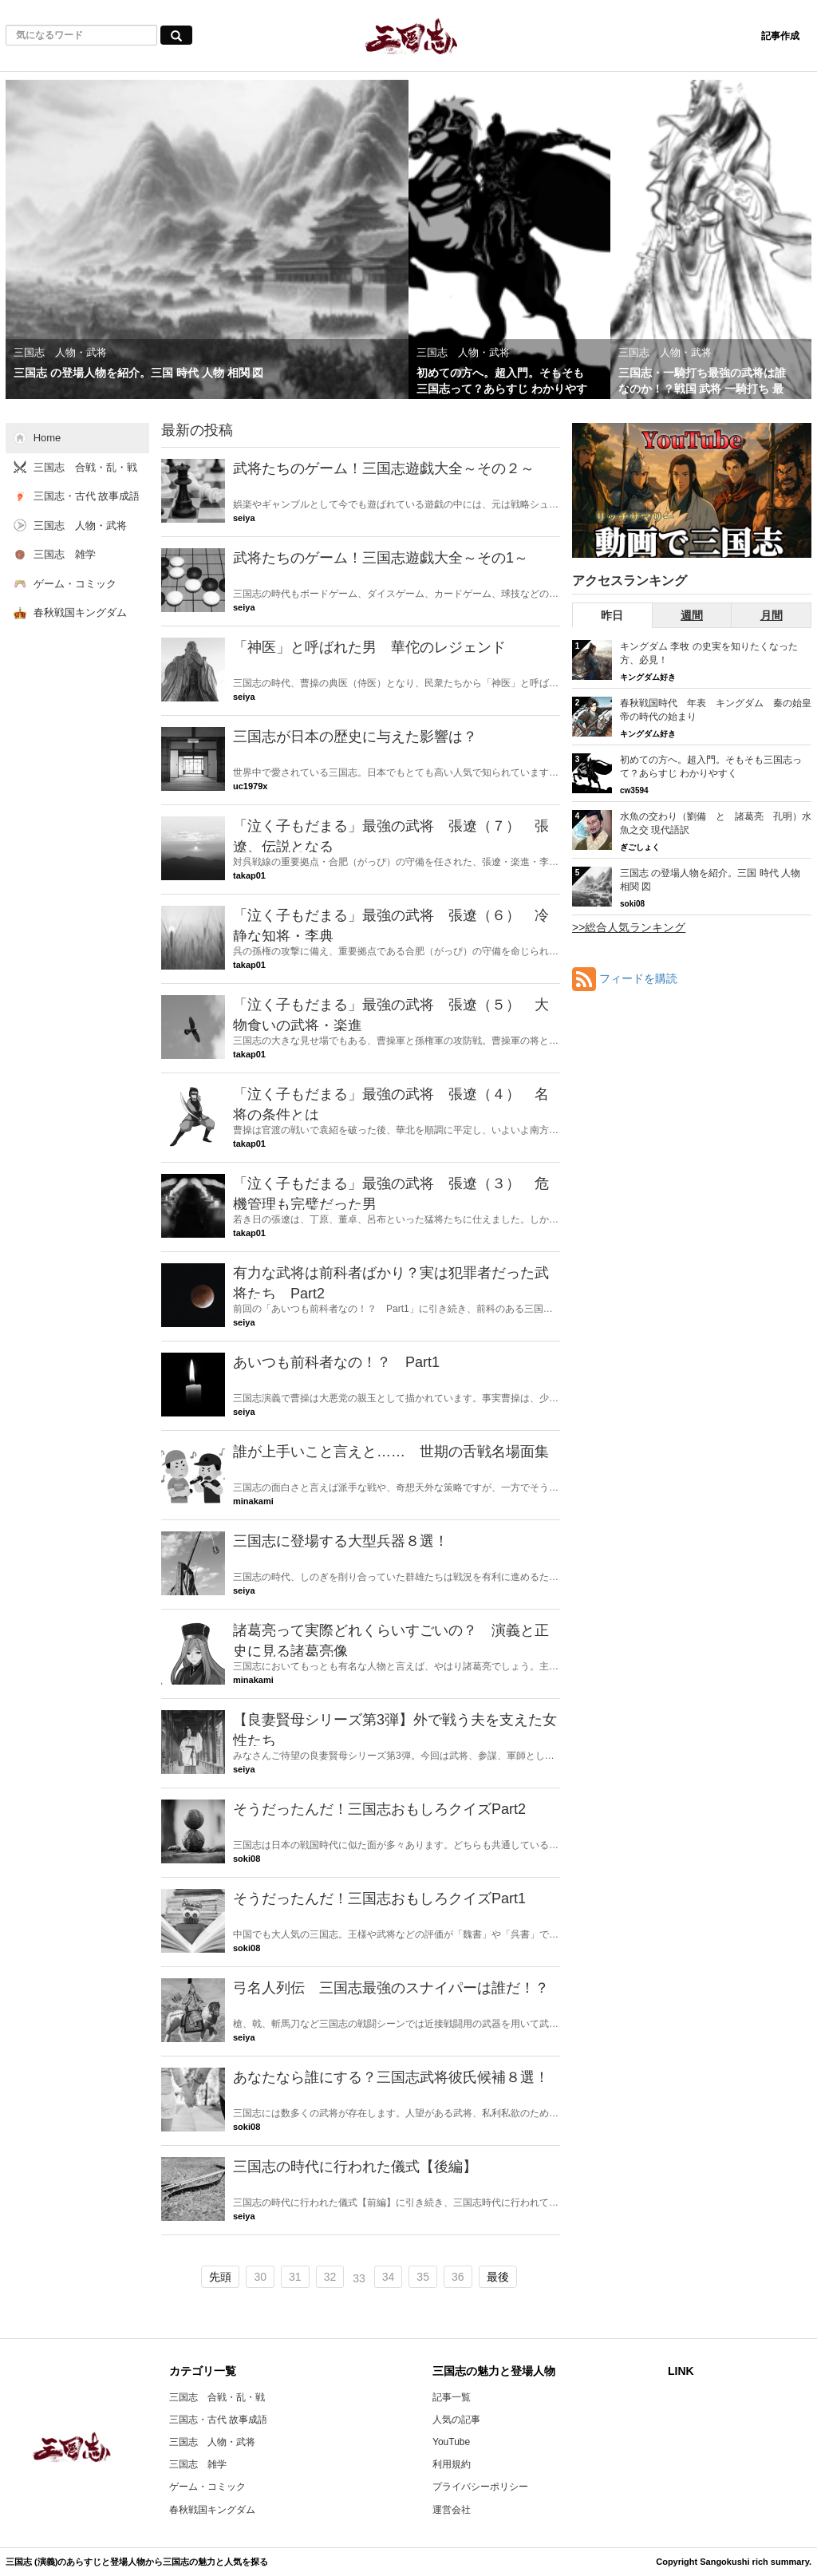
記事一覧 (451, 2397)
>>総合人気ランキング (628, 927)
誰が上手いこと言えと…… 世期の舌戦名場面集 (391, 1452)
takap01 (249, 875)
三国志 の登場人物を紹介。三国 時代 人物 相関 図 (710, 879)
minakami (253, 1501)
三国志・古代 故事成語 (218, 2419)
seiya (244, 518)
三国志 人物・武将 (212, 2442)
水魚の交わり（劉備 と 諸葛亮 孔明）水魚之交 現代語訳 (715, 823)
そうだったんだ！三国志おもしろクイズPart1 (379, 1898)
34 (388, 2276)
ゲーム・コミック (207, 2486)
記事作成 (780, 35)
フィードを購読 (638, 977)
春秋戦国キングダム (212, 2509)
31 (295, 2276)
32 (330, 2276)
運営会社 (451, 2509)
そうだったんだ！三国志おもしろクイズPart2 (379, 1809)
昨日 (612, 615)
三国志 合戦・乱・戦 (217, 2397)
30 (260, 2276)
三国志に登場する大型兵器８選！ (340, 1541)
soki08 (246, 1858)
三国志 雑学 (198, 2464)
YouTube (451, 2442)
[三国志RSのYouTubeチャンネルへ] (691, 490)
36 (458, 2276)
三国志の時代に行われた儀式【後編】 (355, 2167)
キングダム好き (648, 677)
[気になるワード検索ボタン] (176, 35)
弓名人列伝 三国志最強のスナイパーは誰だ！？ (391, 1988)
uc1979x (250, 786)
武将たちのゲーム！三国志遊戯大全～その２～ (384, 468)
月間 (771, 615)
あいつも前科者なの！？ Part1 (336, 1362)
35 (422, 2276)
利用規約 (451, 2464)
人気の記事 (456, 2419)
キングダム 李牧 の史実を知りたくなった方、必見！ (709, 653)
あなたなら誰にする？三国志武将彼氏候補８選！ (391, 2077)
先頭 (220, 2276)
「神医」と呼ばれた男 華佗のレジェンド (369, 647)
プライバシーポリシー (480, 2486)
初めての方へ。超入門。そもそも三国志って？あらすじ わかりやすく (711, 766)
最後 (498, 2276)
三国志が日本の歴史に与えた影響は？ (355, 737)
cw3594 (634, 790)
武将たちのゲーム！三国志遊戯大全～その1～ (380, 558)
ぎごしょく (640, 847)
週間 (692, 615)
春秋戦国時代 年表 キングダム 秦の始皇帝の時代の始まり (715, 709)
